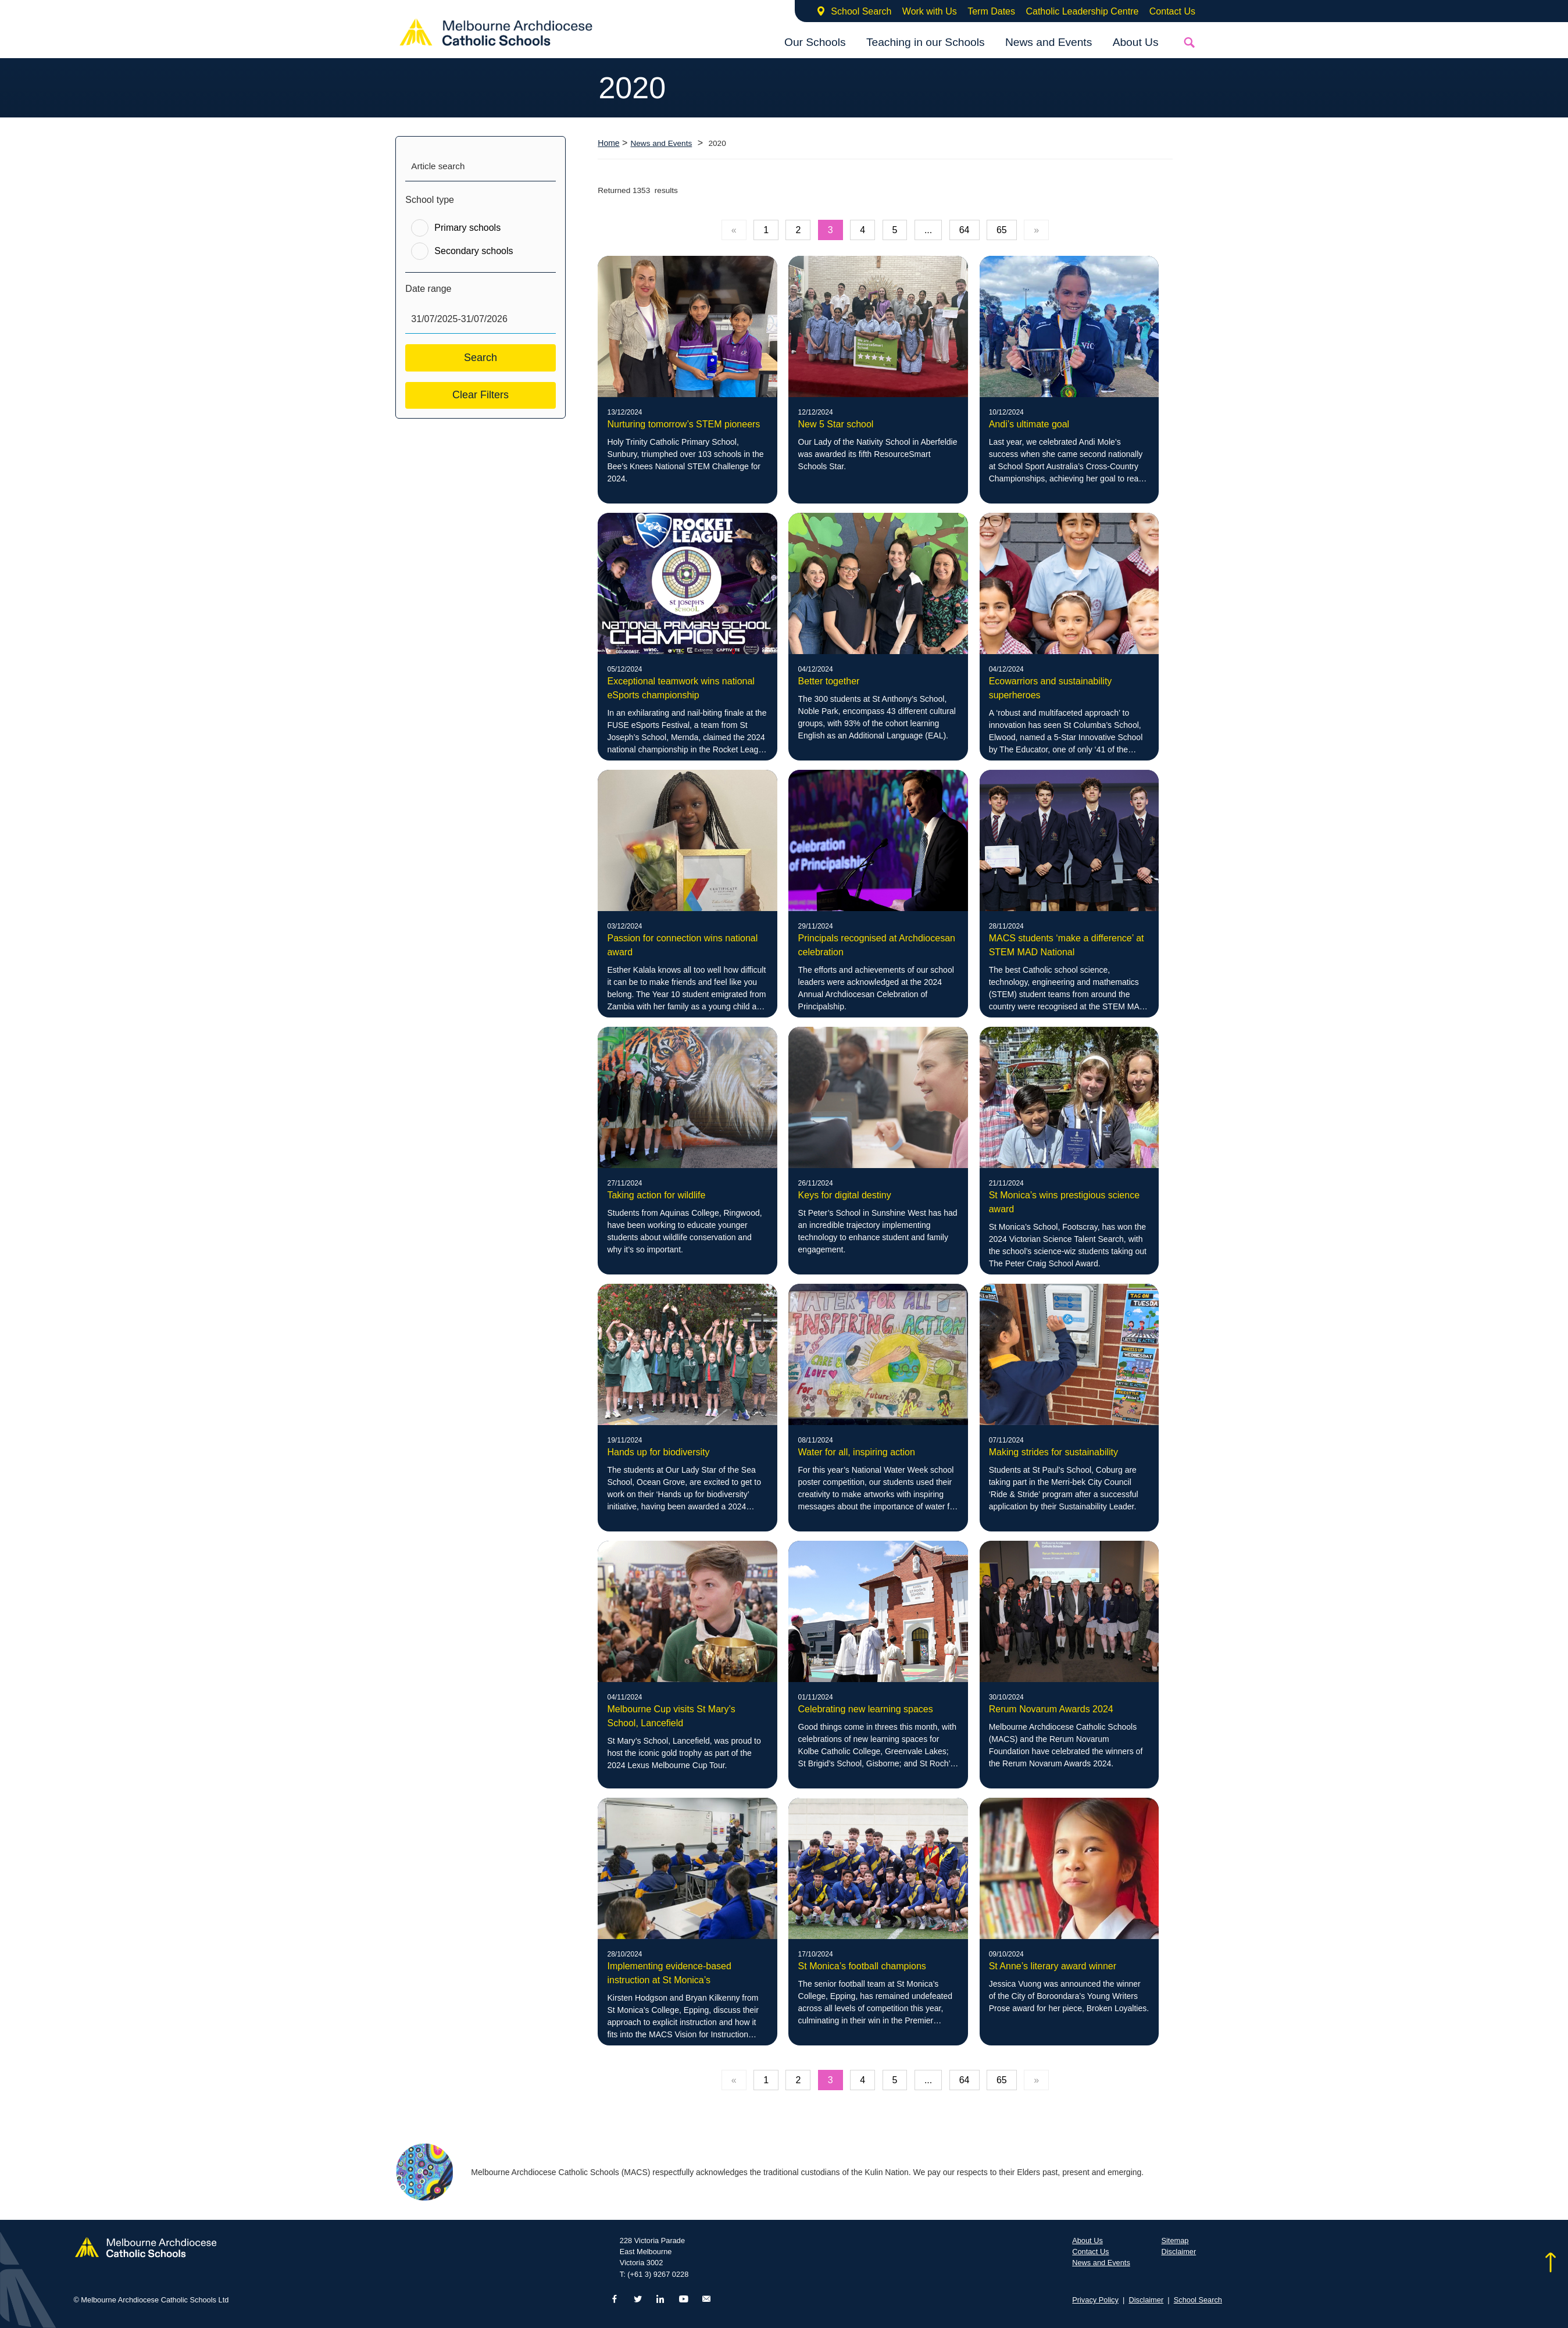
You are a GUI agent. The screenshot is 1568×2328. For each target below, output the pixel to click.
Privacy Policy (1095, 2299)
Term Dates (991, 11)
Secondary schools (473, 251)
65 (1001, 230)
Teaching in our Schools (925, 42)
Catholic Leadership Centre (1082, 11)
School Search (861, 11)
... (928, 230)
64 (964, 230)
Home (608, 143)
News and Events (1048, 42)
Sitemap (1174, 2240)
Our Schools (815, 42)
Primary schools (467, 228)
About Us (1136, 42)
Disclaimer (1178, 2251)
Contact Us (1172, 11)
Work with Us (929, 11)
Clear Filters (480, 395)
